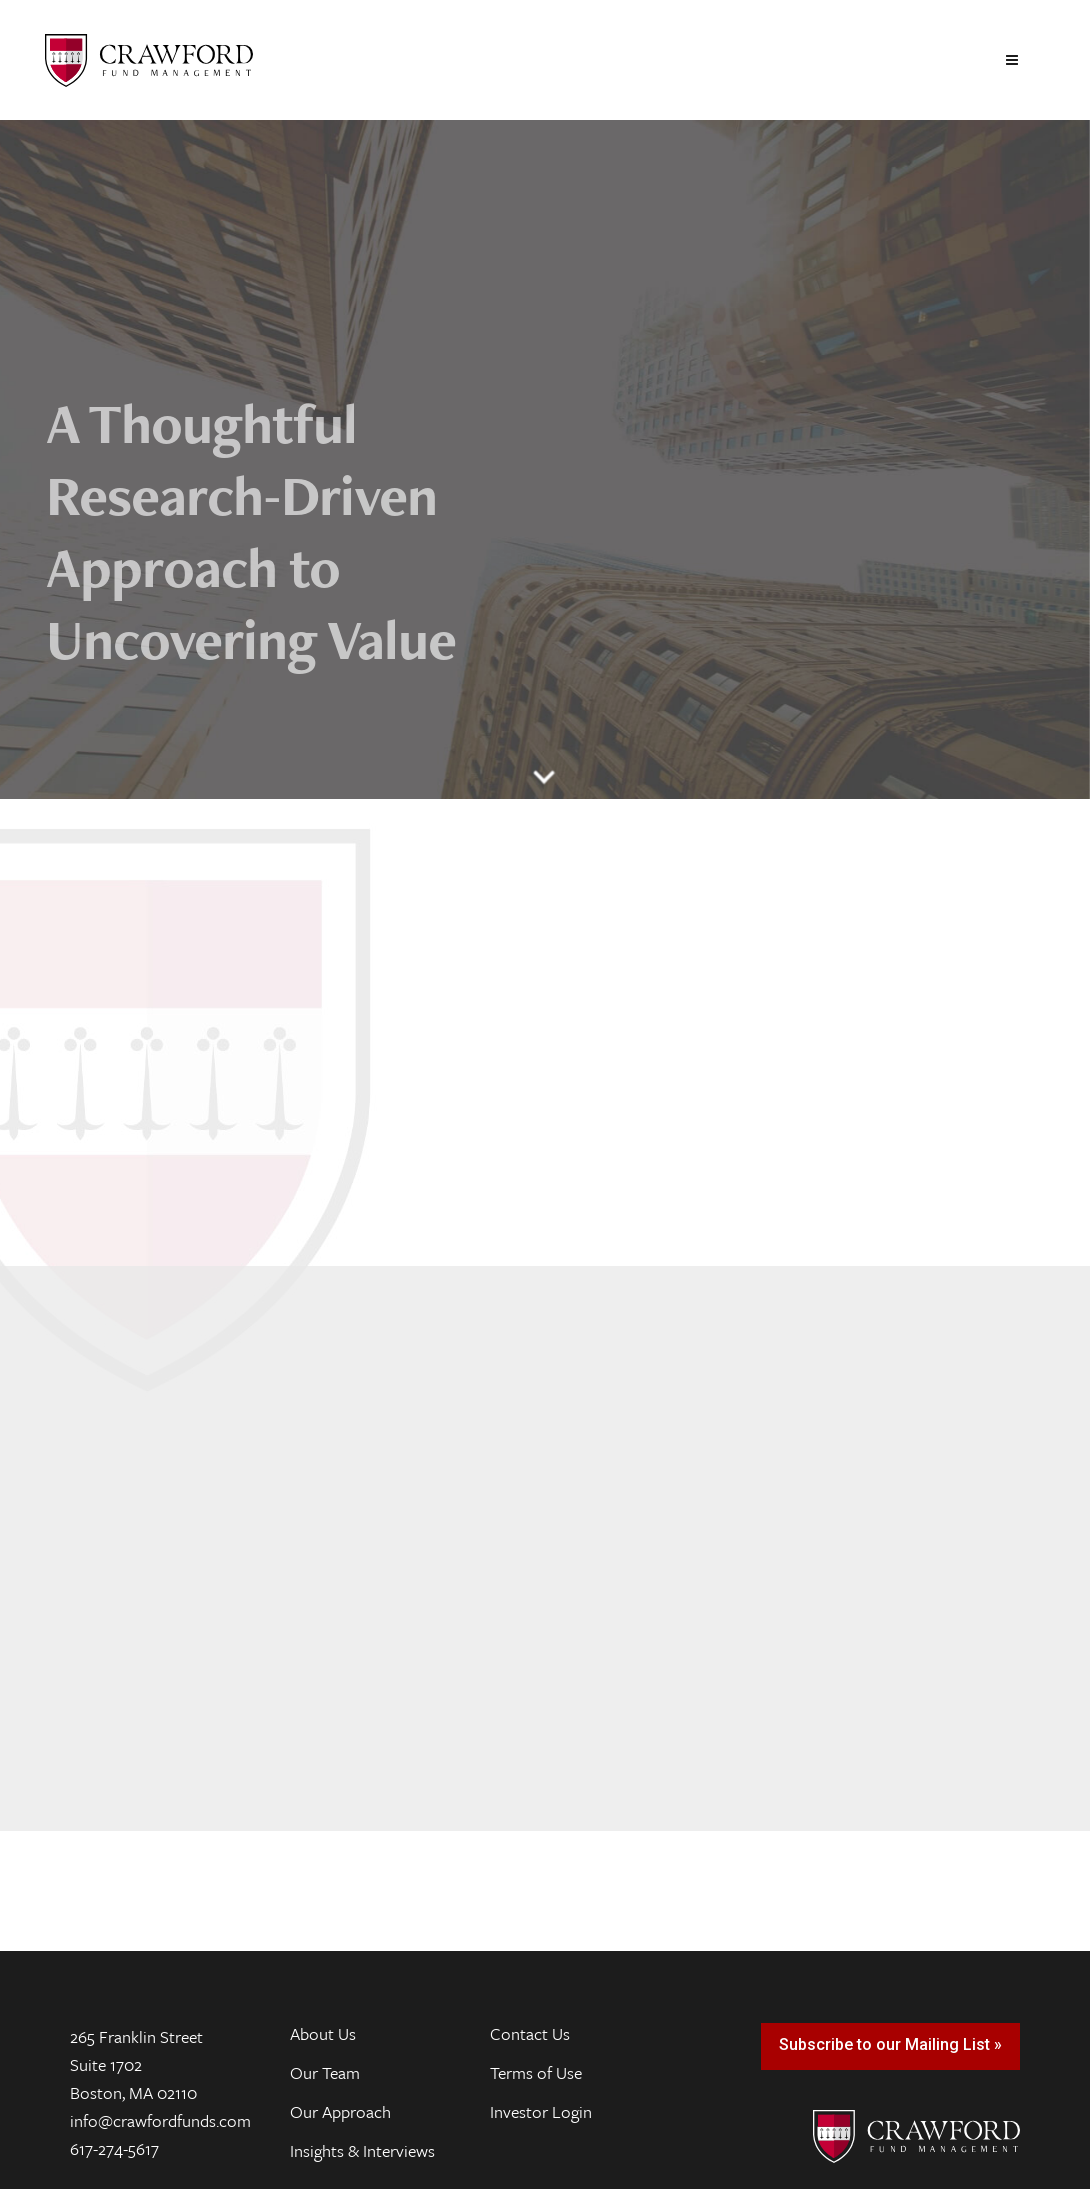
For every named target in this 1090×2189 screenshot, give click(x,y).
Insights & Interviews (362, 2151)
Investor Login (541, 2112)
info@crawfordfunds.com (160, 2120)
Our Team (325, 2073)
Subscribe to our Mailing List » (890, 2044)
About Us (323, 2034)
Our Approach (340, 2112)
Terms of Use (536, 2073)
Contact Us (530, 2034)
